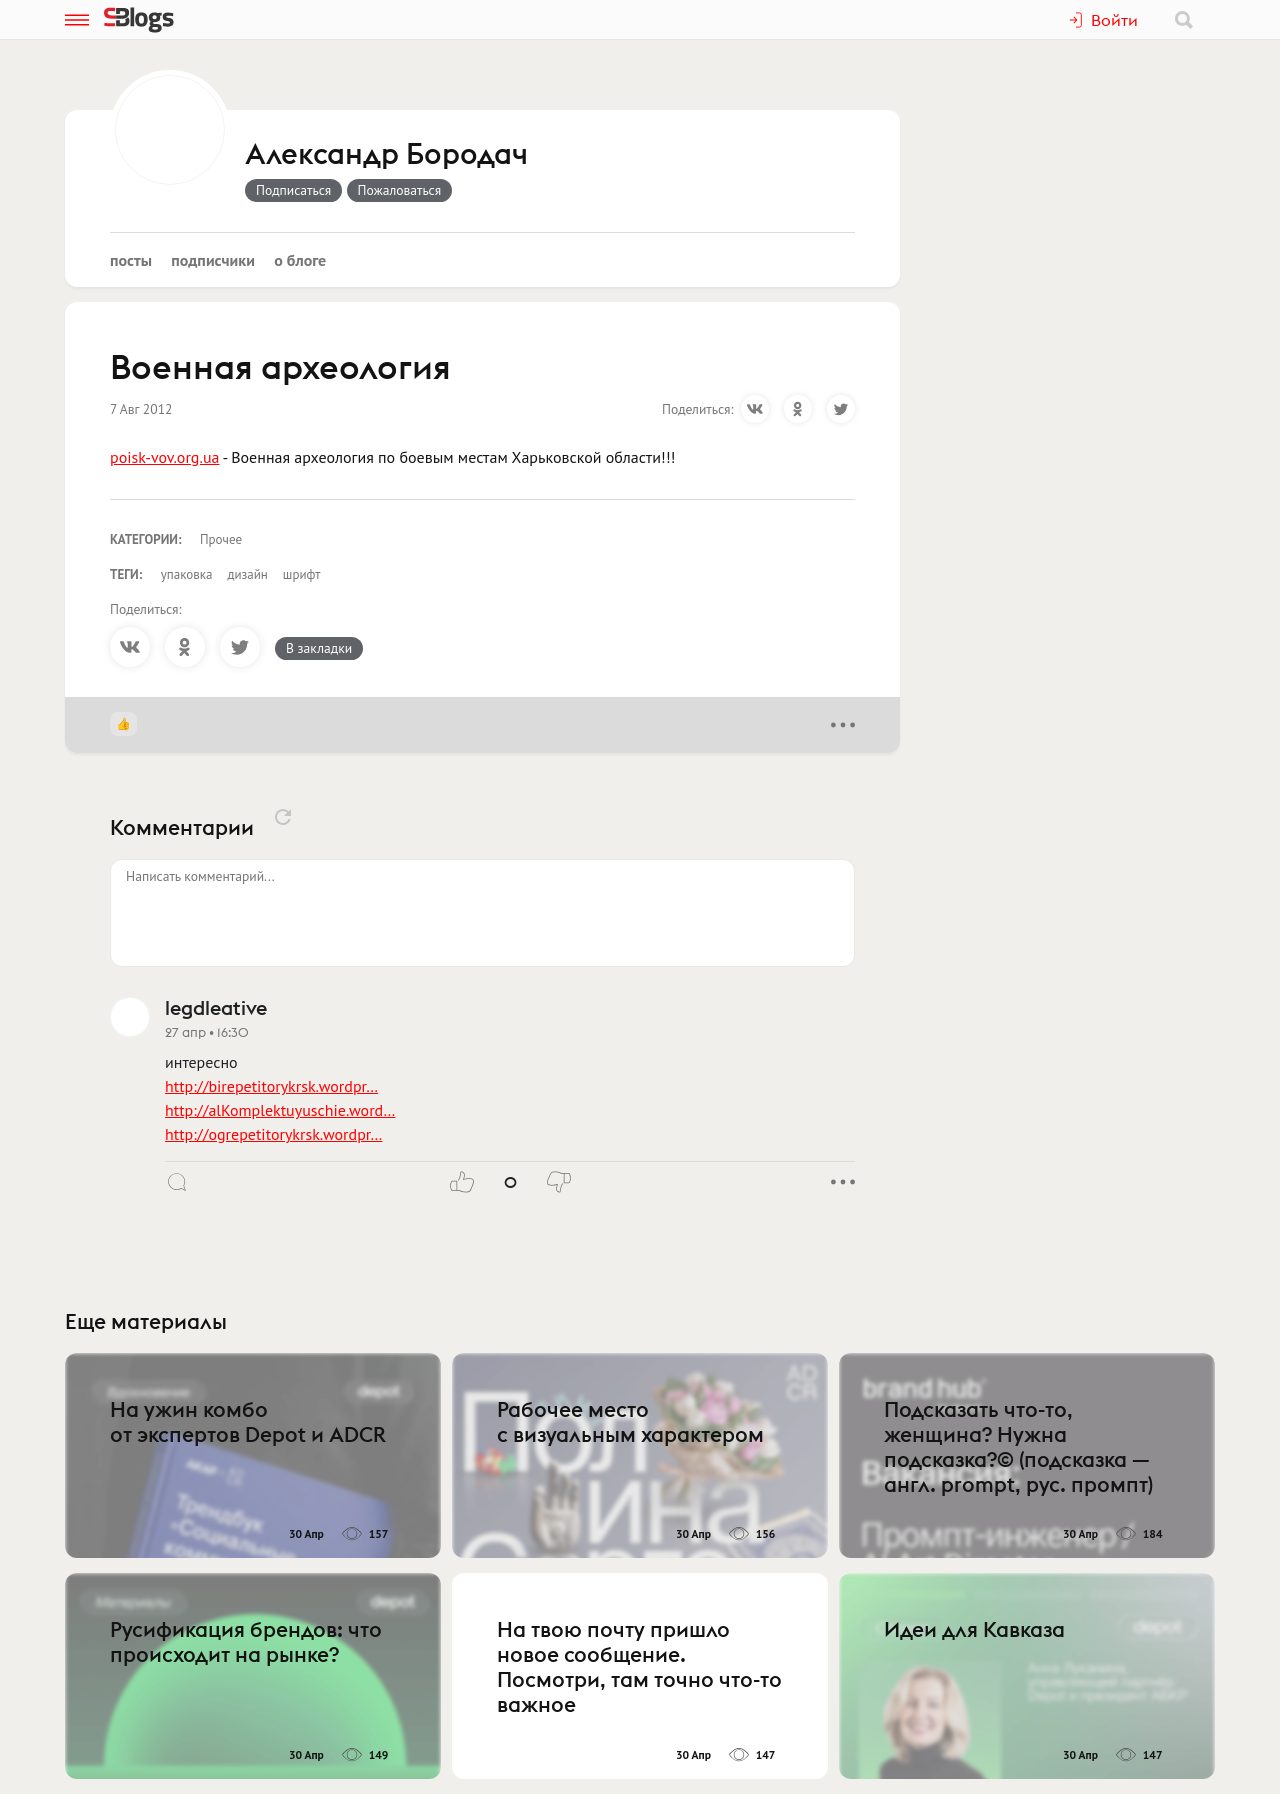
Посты (131, 260)
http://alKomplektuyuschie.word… (280, 1110)
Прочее (221, 539)
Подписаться (293, 190)
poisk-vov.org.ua (164, 457)
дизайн (247, 574)
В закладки (319, 648)
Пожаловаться (400, 190)
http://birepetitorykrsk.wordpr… (271, 1086)
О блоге (300, 260)
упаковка (187, 574)
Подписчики (213, 260)
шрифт (302, 574)
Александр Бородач (386, 155)
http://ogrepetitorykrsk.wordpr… (273, 1134)
